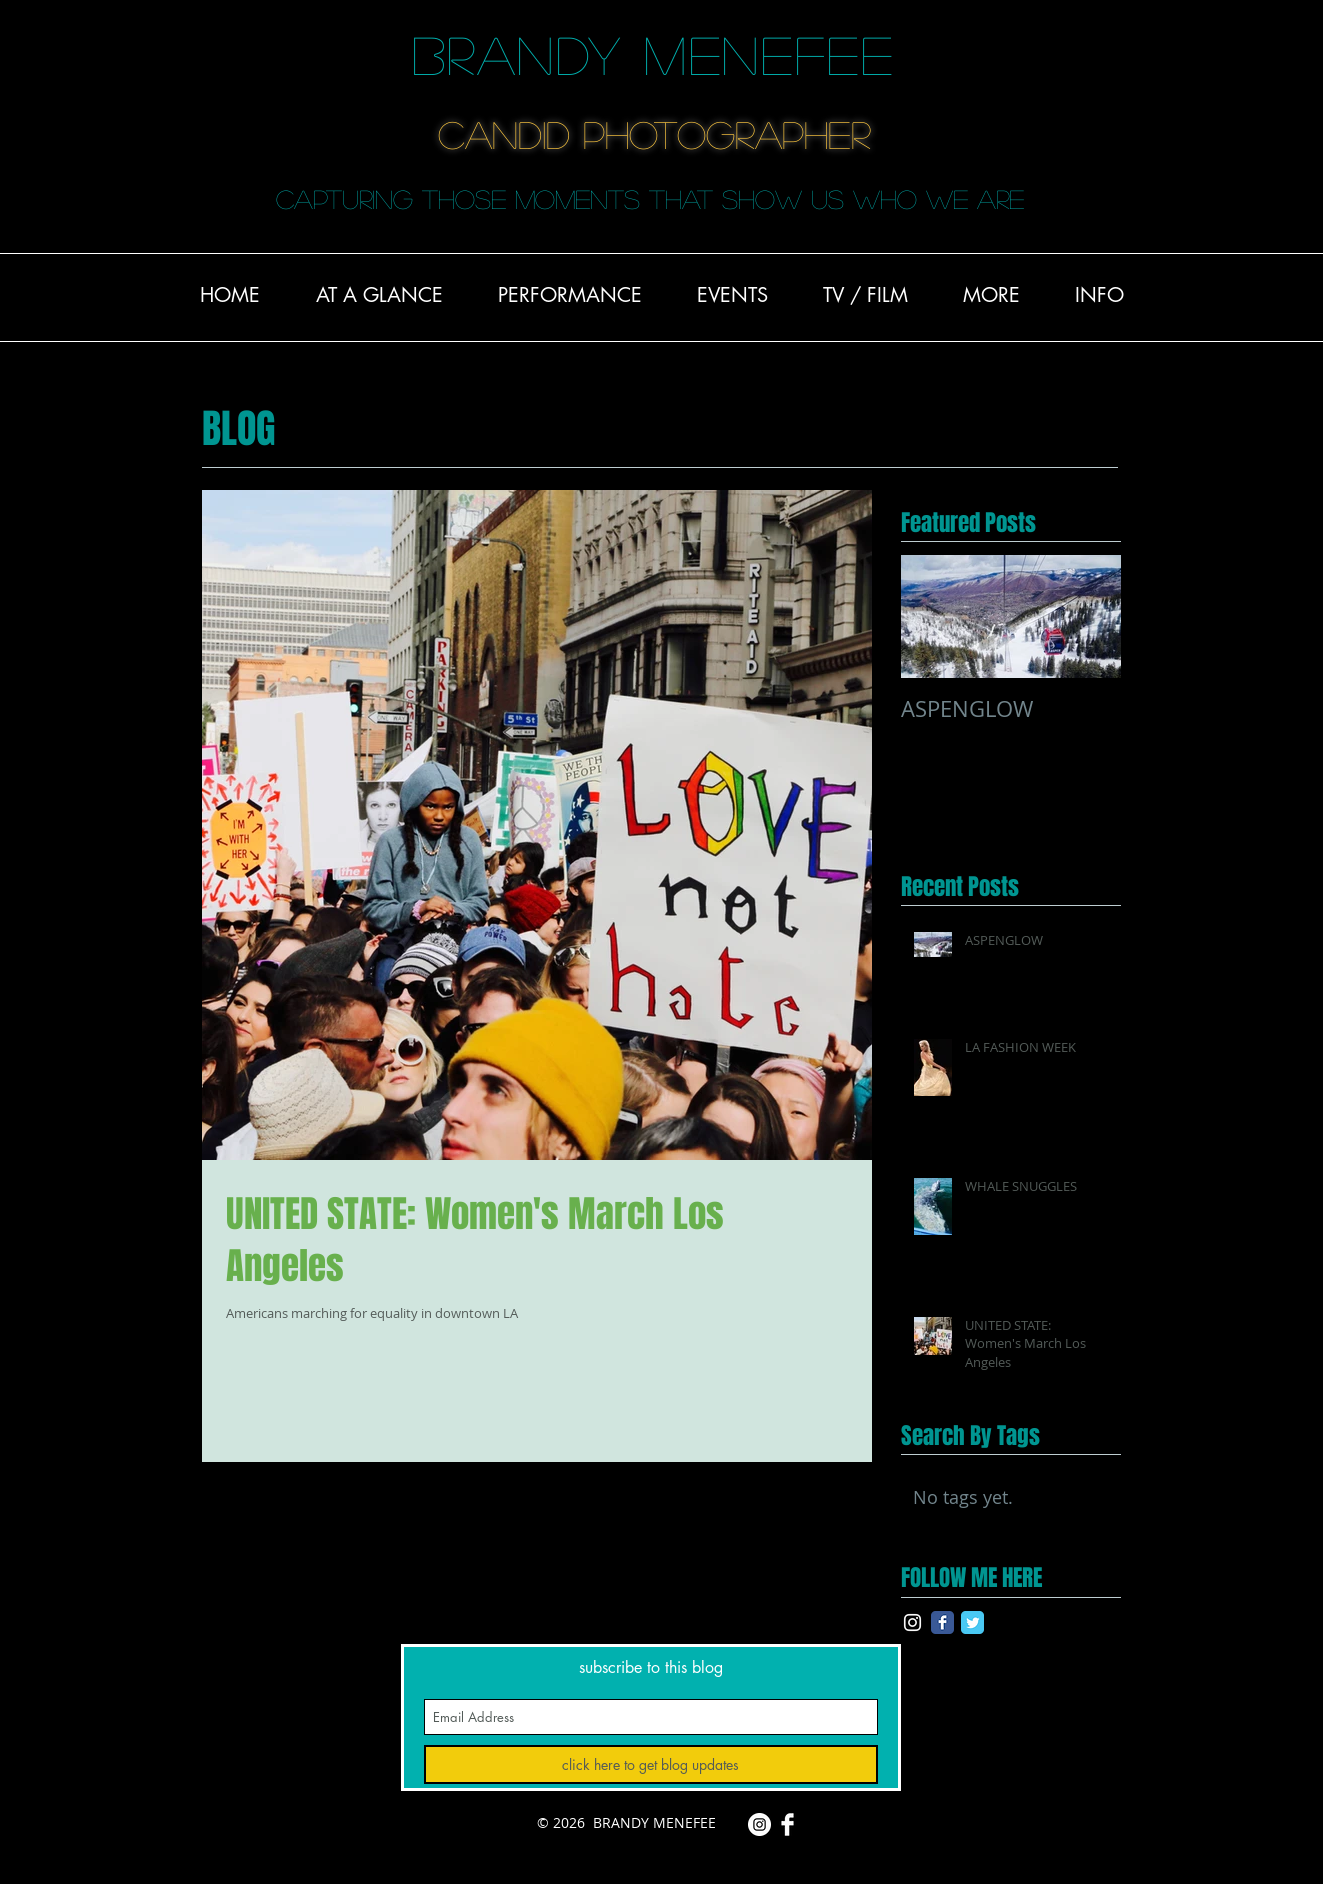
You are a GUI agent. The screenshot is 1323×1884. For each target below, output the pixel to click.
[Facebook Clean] (787, 1824)
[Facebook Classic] (942, 1622)
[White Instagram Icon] (912, 1622)
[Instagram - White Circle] (759, 1824)
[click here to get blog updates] (651, 1764)
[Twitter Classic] (972, 1622)
